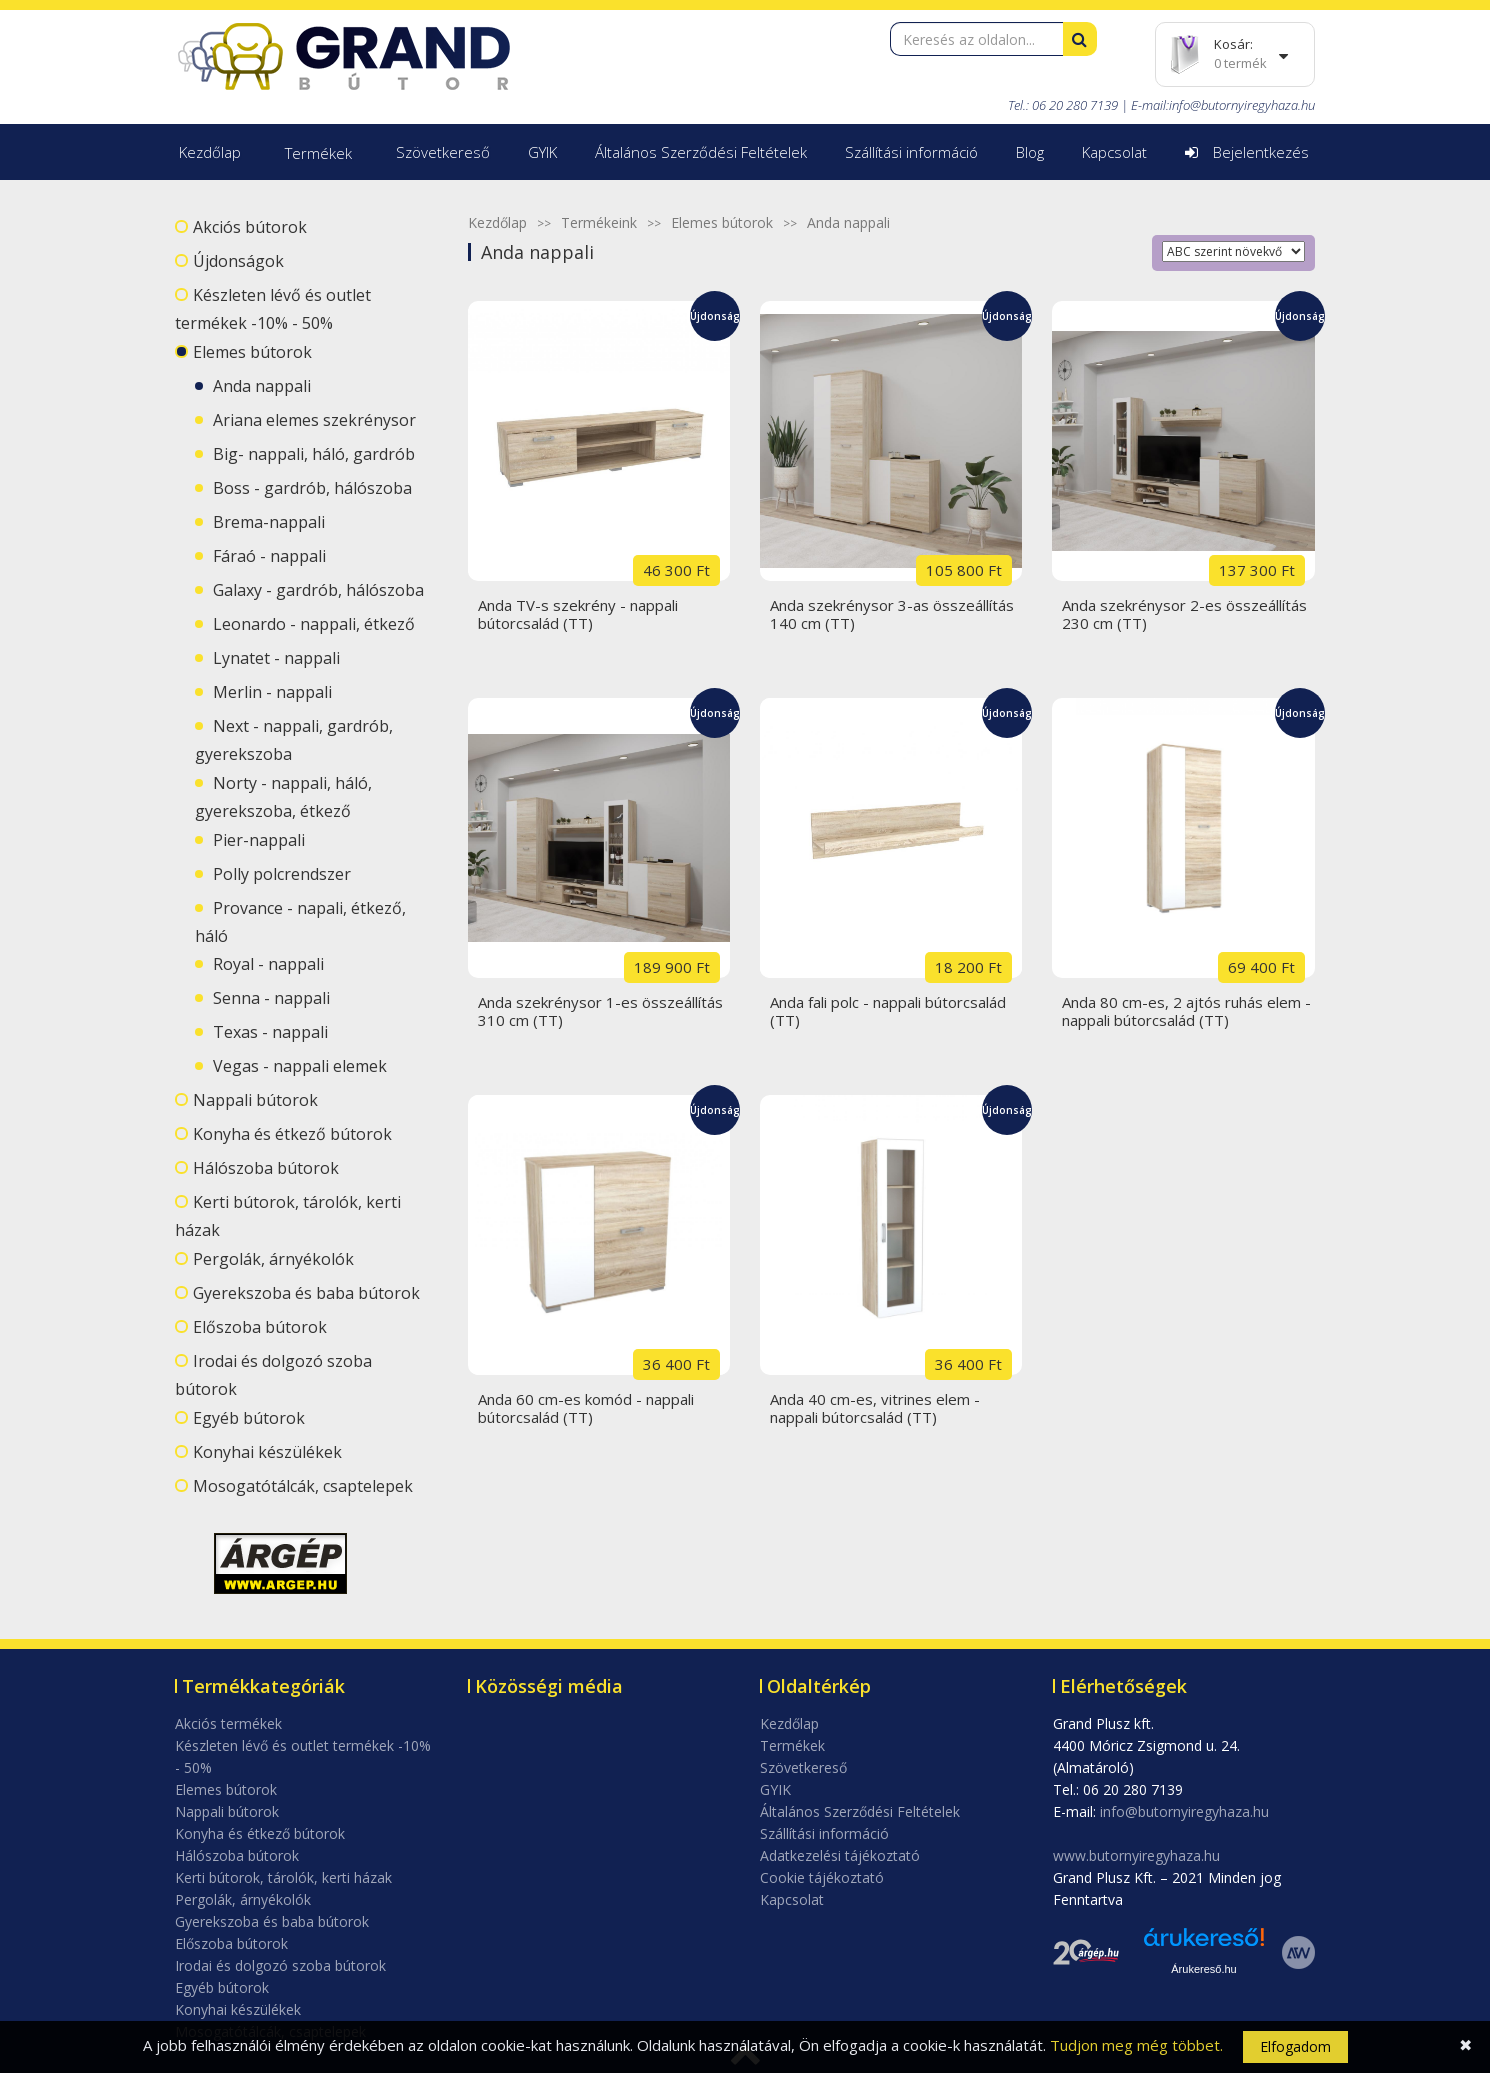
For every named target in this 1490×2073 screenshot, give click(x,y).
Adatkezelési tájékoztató (840, 1855)
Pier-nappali (259, 840)
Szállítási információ (911, 152)
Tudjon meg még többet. (1136, 2045)
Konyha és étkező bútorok (292, 1134)
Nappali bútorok (255, 1100)
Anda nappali (262, 386)
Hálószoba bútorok (266, 1168)
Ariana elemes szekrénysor (314, 420)
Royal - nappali (268, 964)
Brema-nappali (269, 522)
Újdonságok (238, 261)
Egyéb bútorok (249, 1418)
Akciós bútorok (250, 227)
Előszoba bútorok (260, 1327)
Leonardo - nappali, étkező (314, 624)
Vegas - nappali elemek (300, 1066)
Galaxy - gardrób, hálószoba (318, 590)
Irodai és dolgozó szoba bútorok (280, 1965)
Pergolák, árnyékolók (273, 1259)
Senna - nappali (271, 998)
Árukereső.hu (1203, 1969)
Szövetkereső (443, 152)
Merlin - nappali (272, 692)
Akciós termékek (228, 1723)
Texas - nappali (270, 1032)
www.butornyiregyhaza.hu (1136, 1855)
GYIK (542, 152)
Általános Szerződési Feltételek (701, 152)
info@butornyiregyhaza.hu (1242, 105)
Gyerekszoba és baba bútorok (306, 1293)
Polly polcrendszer (282, 874)
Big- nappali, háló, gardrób (314, 454)
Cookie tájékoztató (822, 1877)
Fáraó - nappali (269, 556)
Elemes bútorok (252, 352)
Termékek (318, 153)
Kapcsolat (1114, 152)
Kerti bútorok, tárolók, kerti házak (283, 1877)
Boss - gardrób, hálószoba (312, 488)
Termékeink (599, 222)
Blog (1030, 152)
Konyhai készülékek (267, 1452)
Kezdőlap (210, 152)
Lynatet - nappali (276, 658)
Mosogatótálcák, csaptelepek (303, 1486)
